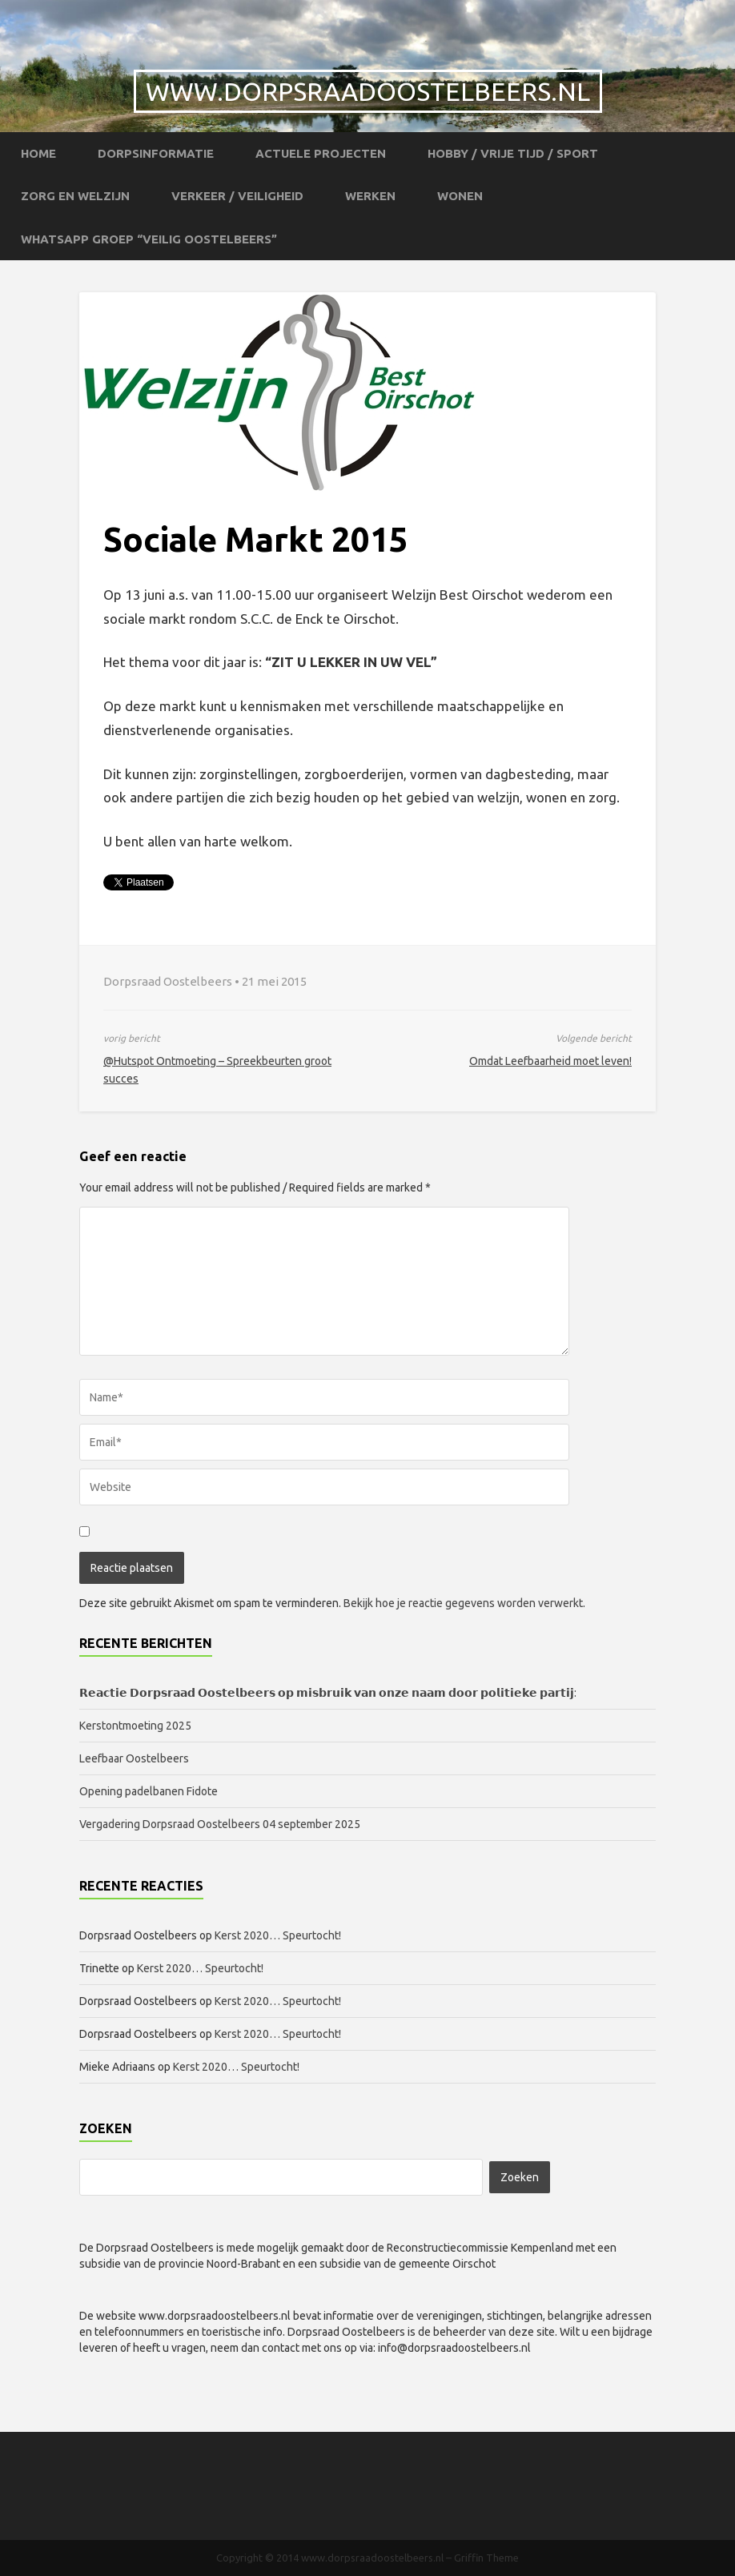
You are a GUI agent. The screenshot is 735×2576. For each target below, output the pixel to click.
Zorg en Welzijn (75, 196)
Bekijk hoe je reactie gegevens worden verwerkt (463, 1603)
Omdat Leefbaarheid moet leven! (550, 1061)
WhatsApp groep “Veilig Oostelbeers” (149, 239)
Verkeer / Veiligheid (237, 196)
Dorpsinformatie (156, 153)
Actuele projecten (320, 153)
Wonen (460, 196)
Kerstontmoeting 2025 (135, 1725)
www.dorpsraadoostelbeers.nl (368, 91)
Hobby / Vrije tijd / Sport (513, 153)
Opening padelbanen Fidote (148, 1791)
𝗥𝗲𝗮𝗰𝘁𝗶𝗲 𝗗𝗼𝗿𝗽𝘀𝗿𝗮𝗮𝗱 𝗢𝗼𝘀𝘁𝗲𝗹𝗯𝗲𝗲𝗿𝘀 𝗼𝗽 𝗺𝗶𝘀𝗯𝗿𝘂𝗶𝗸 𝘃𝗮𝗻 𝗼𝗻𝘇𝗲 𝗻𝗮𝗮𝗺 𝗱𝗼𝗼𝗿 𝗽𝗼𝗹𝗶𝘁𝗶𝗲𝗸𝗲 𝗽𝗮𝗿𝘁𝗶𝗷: (327, 1692)
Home (38, 153)
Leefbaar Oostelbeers (135, 1758)
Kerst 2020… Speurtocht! (278, 1935)
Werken (370, 196)
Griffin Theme (486, 2557)
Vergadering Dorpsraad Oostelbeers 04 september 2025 (219, 1824)
